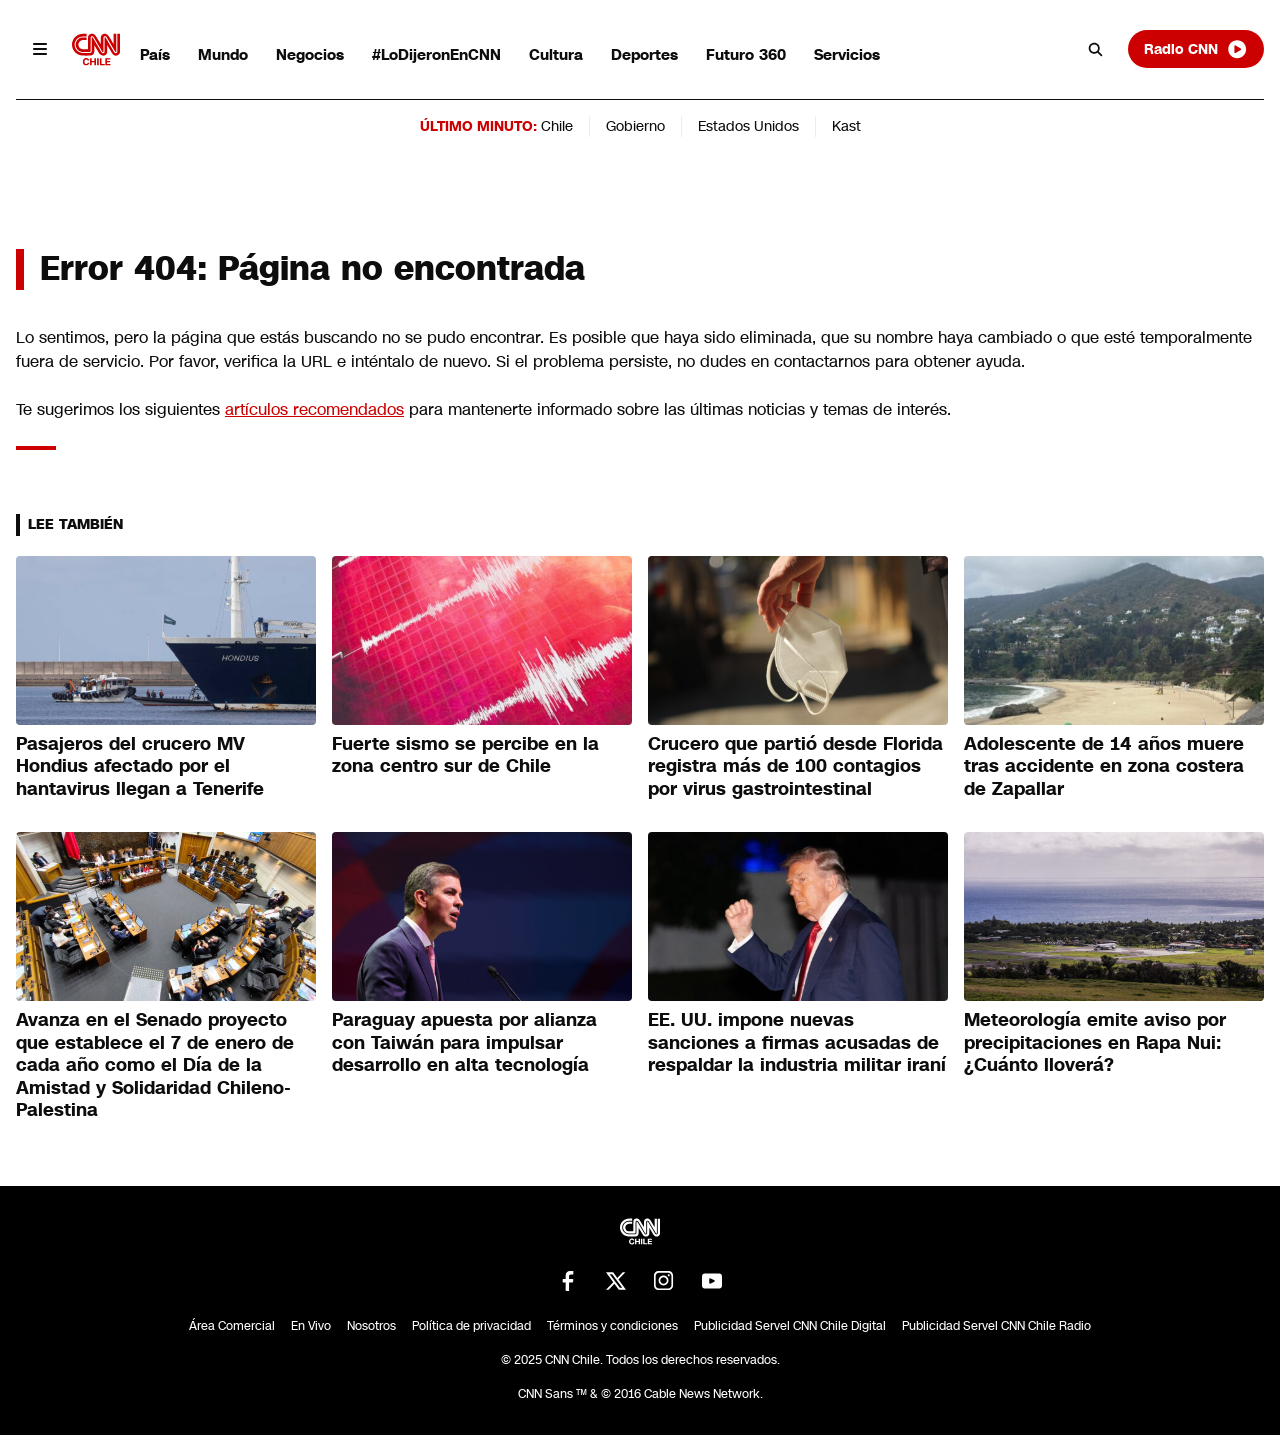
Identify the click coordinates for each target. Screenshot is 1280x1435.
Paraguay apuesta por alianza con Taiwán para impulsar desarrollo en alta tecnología (464, 1042)
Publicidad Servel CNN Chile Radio (996, 1326)
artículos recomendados (314, 409)
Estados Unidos (748, 126)
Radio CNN (1196, 49)
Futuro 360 (746, 54)
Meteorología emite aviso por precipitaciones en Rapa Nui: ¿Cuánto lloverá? (1095, 1042)
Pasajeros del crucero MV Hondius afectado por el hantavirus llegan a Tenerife (140, 766)
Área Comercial (232, 1326)
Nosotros (371, 1326)
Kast (846, 126)
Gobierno (635, 126)
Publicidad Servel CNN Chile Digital (790, 1326)
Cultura (556, 54)
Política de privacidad (471, 1326)
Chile (557, 126)
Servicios (847, 54)
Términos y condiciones (612, 1326)
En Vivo (311, 1326)
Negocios (310, 54)
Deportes (644, 54)
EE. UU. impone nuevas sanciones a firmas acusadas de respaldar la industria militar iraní (797, 1042)
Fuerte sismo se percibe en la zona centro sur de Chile (465, 755)
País (155, 54)
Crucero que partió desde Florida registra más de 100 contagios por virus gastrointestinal (795, 766)
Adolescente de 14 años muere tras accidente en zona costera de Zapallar (1104, 766)
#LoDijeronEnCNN (436, 54)
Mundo (223, 54)
